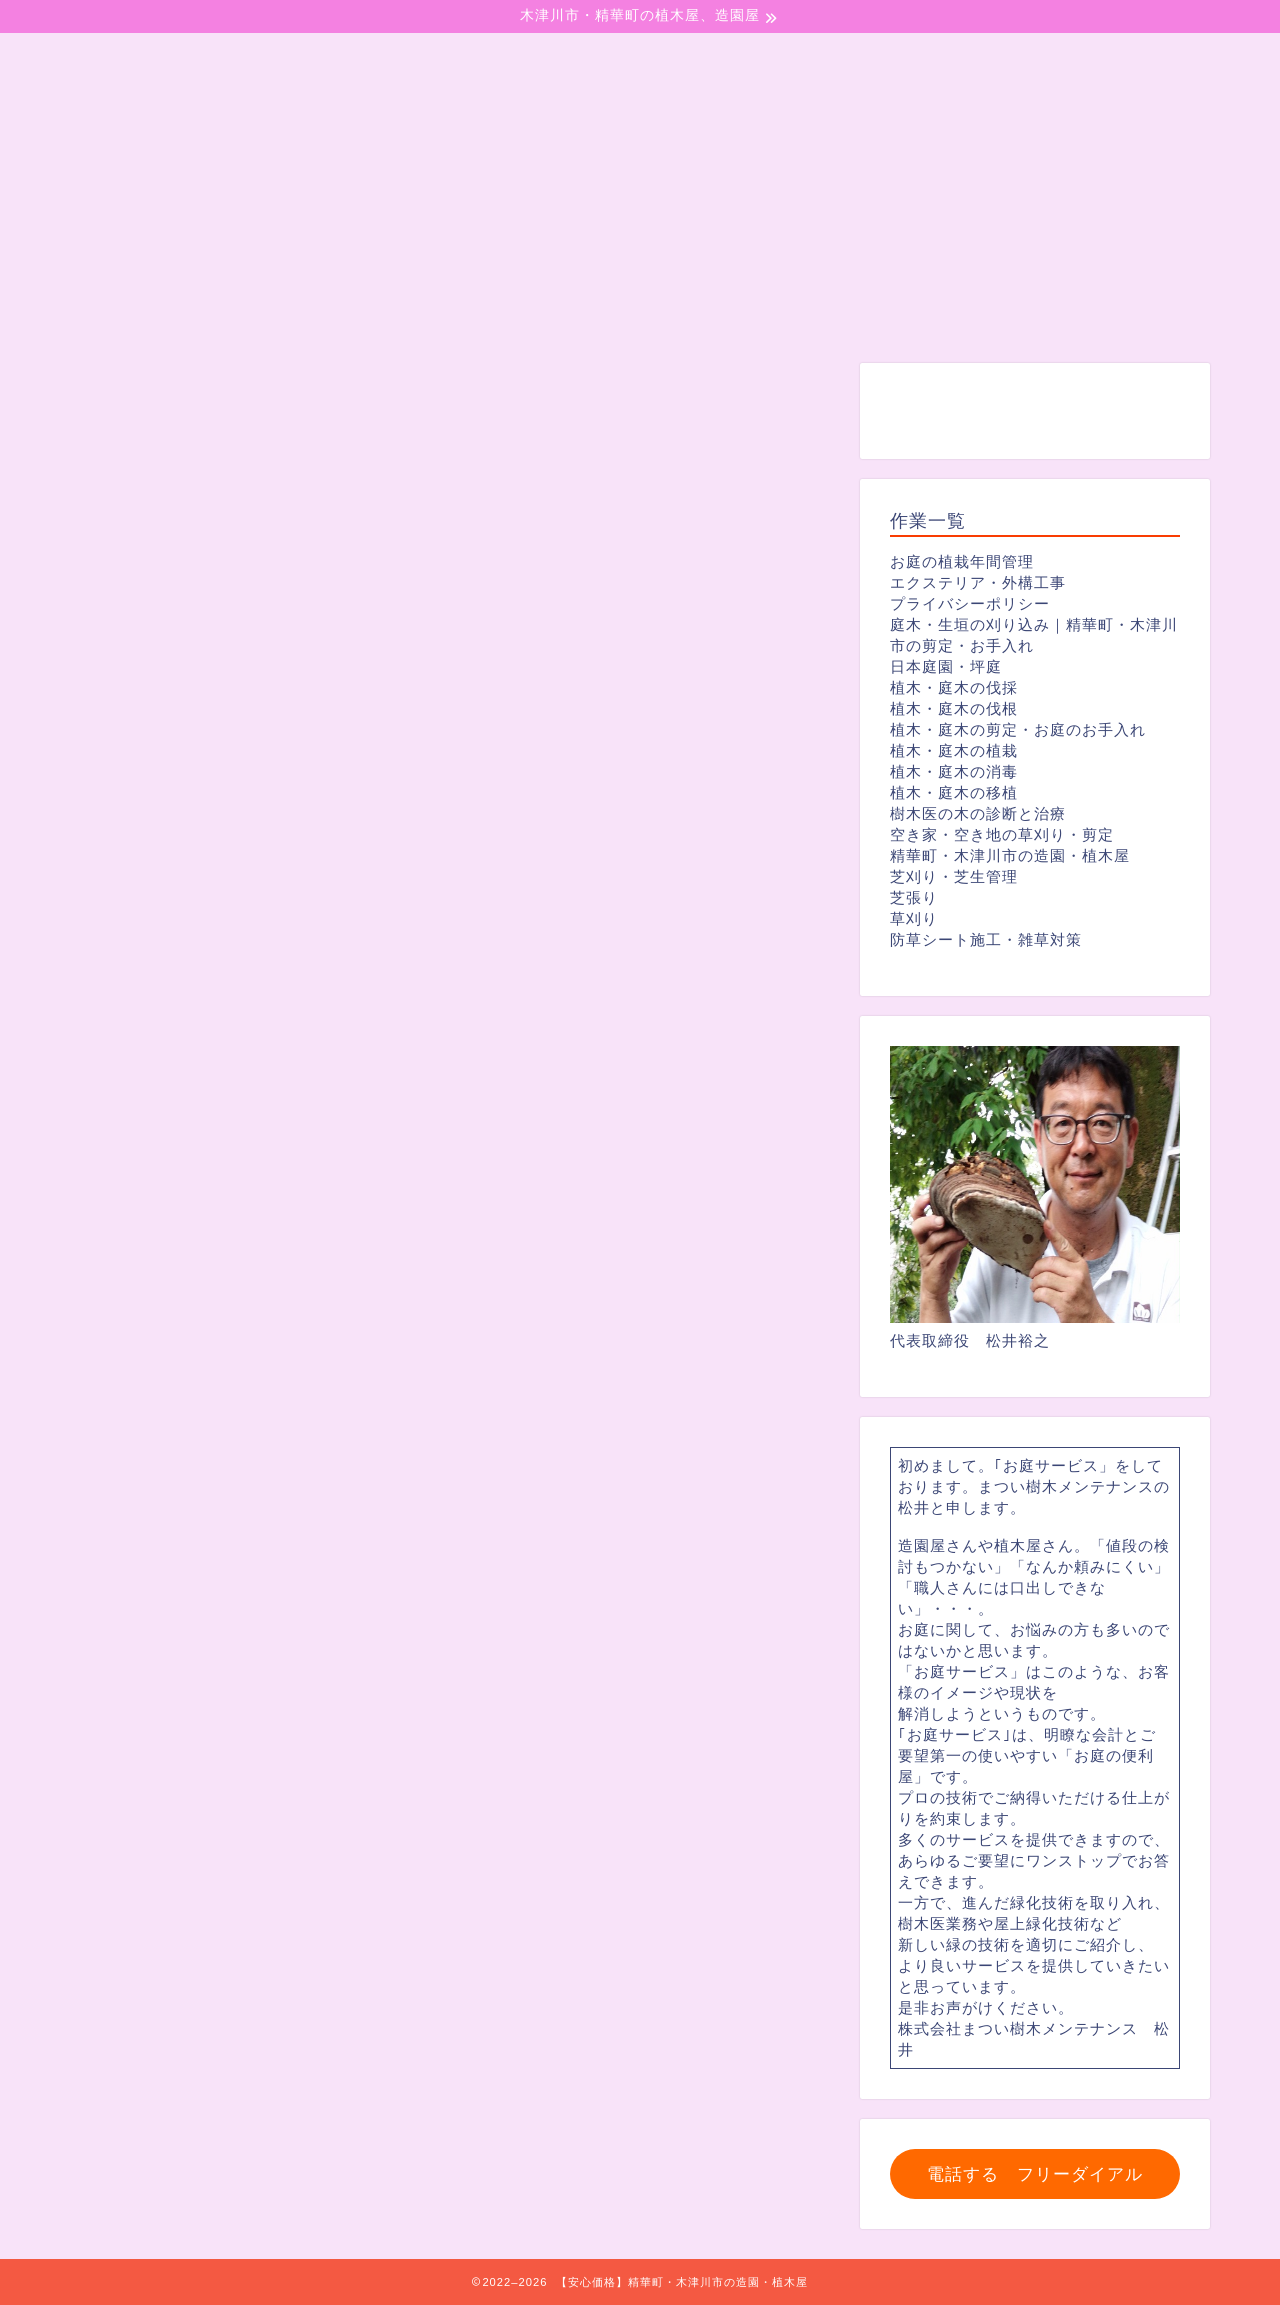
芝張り (914, 897)
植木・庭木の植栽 (954, 750)
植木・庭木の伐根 (954, 708)
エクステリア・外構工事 (978, 582)
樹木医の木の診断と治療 (978, 813)
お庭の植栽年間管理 (962, 561)
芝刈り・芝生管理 (954, 876)
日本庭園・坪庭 (946, 666)
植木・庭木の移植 (954, 792)
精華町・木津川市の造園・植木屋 (1010, 855)
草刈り (914, 918)
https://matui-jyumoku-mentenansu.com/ (354, 1613)
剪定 (121, 401)
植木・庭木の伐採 (954, 687)
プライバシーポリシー (970, 603)
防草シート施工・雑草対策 (986, 939)
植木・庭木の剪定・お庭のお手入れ (1018, 729)
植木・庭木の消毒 (954, 771)
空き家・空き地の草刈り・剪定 (1002, 834)
